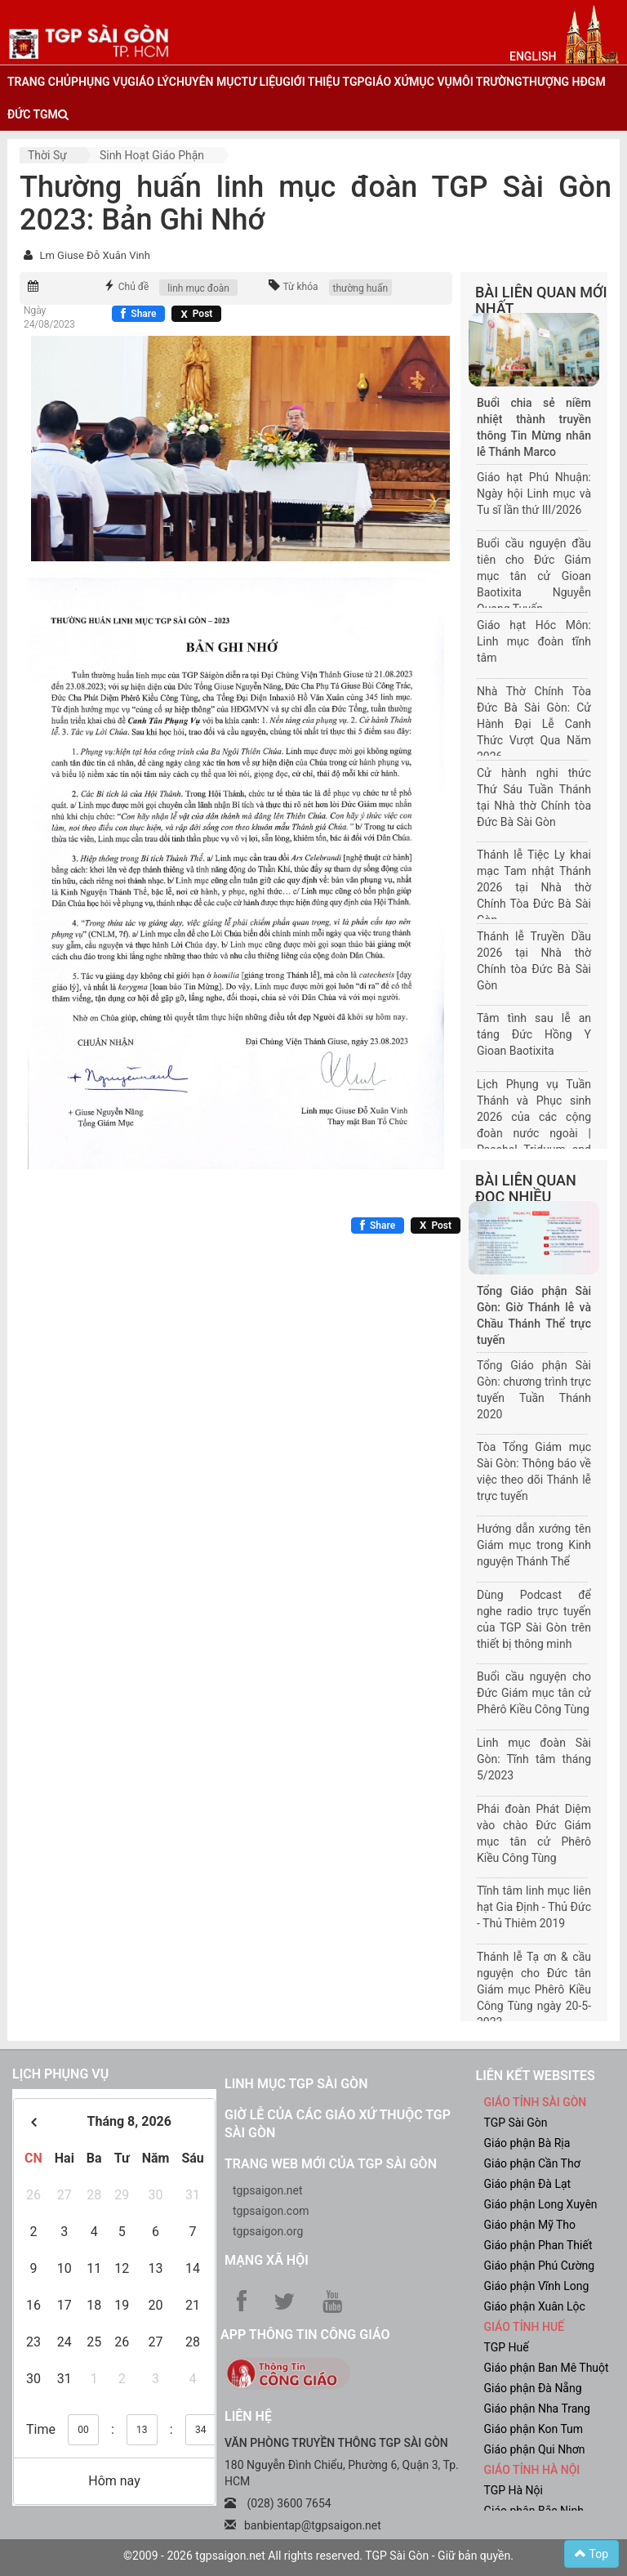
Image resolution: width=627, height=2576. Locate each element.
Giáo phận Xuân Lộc (534, 2306)
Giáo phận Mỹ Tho (530, 2224)
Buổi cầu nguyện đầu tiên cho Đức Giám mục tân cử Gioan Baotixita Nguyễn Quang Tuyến (534, 576)
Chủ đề (133, 286)
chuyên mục (205, 81)
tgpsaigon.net (268, 2190)
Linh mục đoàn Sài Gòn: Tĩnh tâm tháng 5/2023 (534, 1759)
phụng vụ (99, 81)
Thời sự (47, 155)
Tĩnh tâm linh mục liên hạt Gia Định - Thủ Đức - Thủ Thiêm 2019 (534, 1907)
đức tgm (32, 114)
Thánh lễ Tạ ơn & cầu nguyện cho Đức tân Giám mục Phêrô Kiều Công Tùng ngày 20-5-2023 (534, 1989)
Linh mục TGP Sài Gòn (296, 2084)
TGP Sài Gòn (516, 2122)
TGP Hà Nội (513, 2490)
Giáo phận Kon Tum (534, 2428)
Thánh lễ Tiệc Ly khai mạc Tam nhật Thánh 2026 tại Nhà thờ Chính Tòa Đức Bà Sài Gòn (534, 887)
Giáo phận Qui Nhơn (534, 2449)
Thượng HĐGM (563, 81)
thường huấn (361, 288)
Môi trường (487, 81)
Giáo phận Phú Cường (539, 2265)
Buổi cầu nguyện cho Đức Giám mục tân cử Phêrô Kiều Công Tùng (534, 1693)
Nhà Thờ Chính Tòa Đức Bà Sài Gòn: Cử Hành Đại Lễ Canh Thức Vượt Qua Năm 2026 (534, 724)
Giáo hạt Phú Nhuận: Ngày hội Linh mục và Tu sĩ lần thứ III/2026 (534, 493)
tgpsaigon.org (268, 2231)
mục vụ (430, 81)
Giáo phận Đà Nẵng (533, 2388)
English (532, 56)
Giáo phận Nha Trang (537, 2408)
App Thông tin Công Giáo (304, 2334)
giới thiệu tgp (323, 81)
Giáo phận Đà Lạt (527, 2183)
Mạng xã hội (267, 2260)
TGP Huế (506, 2347)
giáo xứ (387, 81)
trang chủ (39, 81)
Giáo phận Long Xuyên (541, 2204)
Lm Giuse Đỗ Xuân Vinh (94, 255)
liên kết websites (535, 2075)
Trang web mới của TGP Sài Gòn (331, 2164)
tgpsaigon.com (271, 2210)
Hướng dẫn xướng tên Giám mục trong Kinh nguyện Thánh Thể (534, 1545)
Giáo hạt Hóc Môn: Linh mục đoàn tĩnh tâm (534, 641)
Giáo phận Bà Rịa (527, 2143)
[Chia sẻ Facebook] (138, 314)
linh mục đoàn (198, 288)
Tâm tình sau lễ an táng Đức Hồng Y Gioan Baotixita (534, 1034)
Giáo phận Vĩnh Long (536, 2286)
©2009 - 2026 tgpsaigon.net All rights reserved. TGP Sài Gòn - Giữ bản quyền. (318, 2555)
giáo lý (147, 81)
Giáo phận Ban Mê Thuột (546, 2367)
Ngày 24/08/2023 (49, 317)
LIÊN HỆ (248, 2416)
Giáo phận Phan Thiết (538, 2245)
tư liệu (262, 81)
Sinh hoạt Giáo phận (152, 155)
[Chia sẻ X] (196, 314)
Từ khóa (300, 286)
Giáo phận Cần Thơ (532, 2163)
